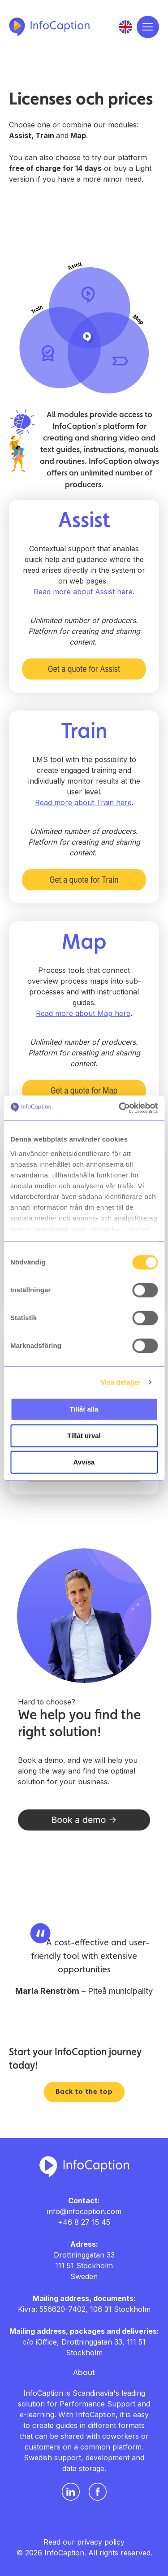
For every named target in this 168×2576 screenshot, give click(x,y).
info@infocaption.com (84, 2211)
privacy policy (101, 2541)
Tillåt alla (84, 1409)
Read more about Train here (83, 802)
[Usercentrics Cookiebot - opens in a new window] (120, 1108)
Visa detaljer (120, 1382)
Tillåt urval (84, 1435)
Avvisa (84, 1462)
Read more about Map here (83, 1013)
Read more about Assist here (83, 591)
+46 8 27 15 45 (84, 2222)
